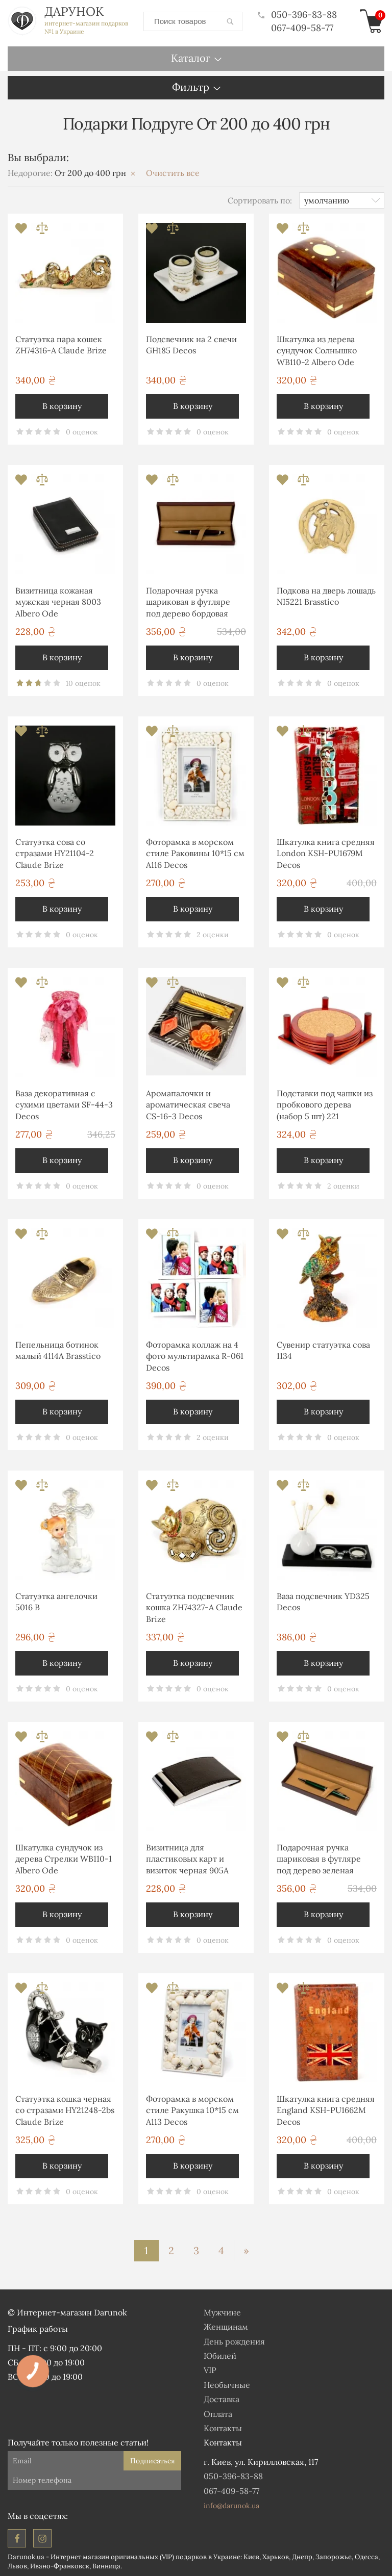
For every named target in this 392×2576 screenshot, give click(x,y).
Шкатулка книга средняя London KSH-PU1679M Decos (326, 852)
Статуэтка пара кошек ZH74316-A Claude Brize (61, 344)
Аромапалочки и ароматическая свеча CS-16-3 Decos (188, 1104)
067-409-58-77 (302, 27)
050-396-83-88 (297, 15)
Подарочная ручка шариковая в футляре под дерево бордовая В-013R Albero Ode (188, 603)
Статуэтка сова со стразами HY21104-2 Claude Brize (54, 852)
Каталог (190, 57)
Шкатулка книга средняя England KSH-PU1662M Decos (326, 2109)
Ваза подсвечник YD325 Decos (323, 1601)
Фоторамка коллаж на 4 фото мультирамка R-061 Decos (194, 1355)
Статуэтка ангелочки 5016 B (56, 1601)
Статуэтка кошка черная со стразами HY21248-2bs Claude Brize (64, 2109)
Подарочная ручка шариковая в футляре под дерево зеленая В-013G (319, 1860)
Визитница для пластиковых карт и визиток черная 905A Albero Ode (187, 1860)
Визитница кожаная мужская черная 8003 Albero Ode (58, 601)
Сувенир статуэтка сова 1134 (323, 1349)
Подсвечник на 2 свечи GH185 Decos (191, 344)
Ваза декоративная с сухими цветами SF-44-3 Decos (64, 1104)
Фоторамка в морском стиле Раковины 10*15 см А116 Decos (195, 852)
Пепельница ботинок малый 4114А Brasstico (58, 1349)
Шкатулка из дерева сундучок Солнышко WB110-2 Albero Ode (317, 350)
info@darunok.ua (231, 2505)
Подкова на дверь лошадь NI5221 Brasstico (326, 595)
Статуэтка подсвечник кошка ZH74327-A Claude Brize (194, 1607)
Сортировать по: (260, 199)
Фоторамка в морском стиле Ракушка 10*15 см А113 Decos (192, 2109)
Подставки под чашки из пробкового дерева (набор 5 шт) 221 (325, 1104)
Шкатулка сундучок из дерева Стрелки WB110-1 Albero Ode (63, 1858)
